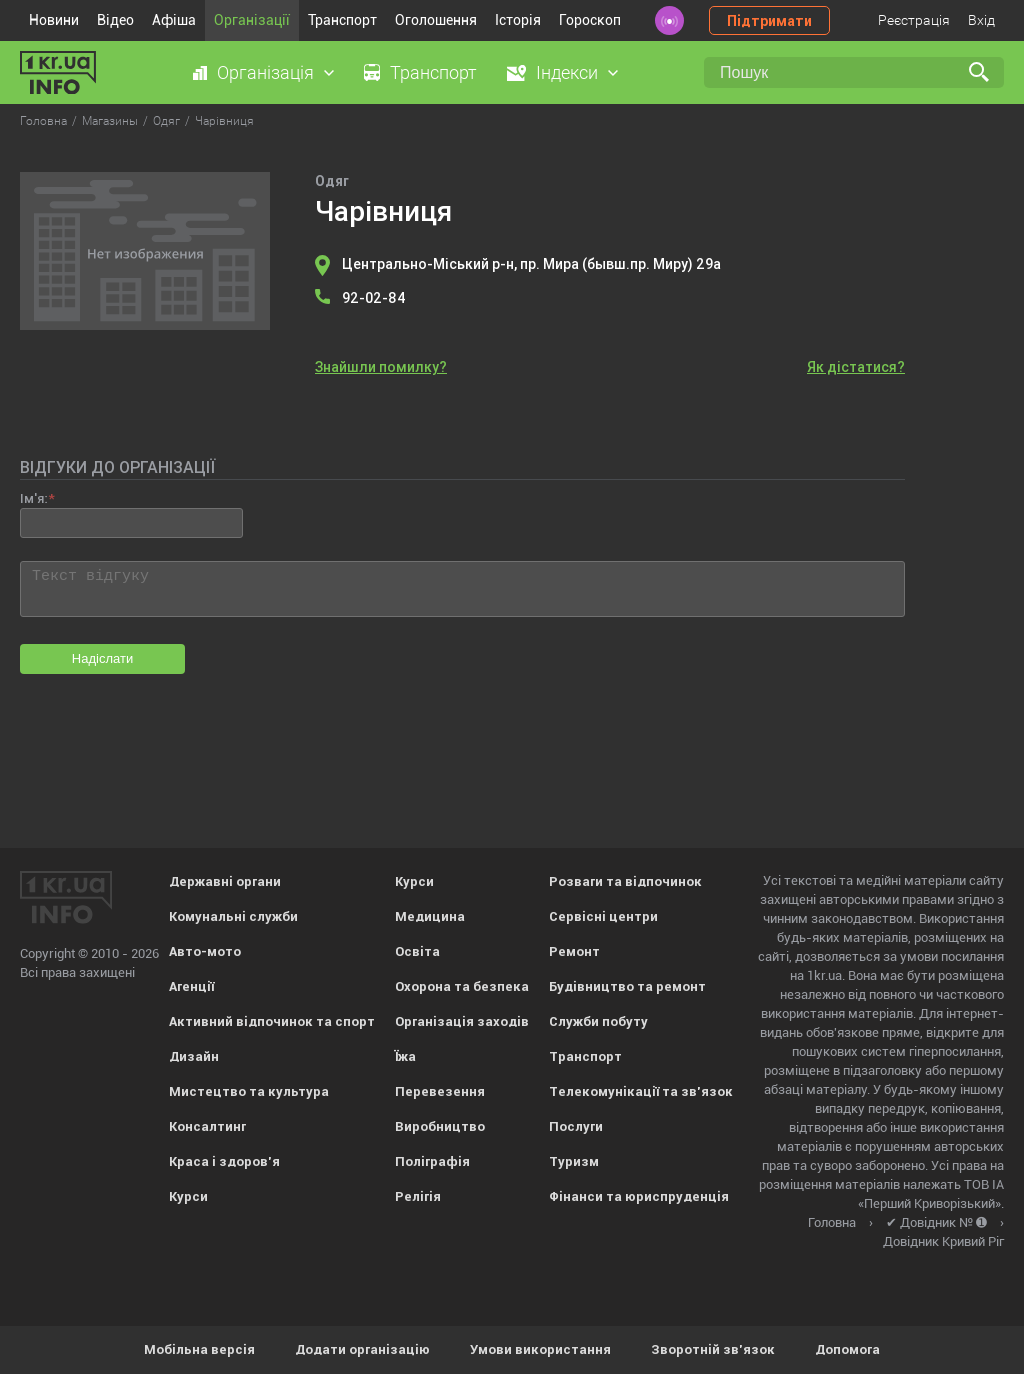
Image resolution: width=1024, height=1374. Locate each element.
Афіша (174, 20)
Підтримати (769, 21)
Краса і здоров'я (224, 1161)
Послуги (576, 1126)
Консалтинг (207, 1126)
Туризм (574, 1161)
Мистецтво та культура (249, 1091)
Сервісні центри (603, 916)
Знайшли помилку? (381, 367)
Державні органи (225, 881)
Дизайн (194, 1056)
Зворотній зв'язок (713, 1349)
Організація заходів (462, 1021)
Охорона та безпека (462, 986)
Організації (252, 20)
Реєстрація (914, 20)
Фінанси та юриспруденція (639, 1196)
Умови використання (540, 1349)
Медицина (430, 916)
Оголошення (436, 20)
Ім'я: (33, 498)
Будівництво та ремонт (627, 986)
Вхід (981, 20)
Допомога (847, 1349)
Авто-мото (205, 951)
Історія (518, 20)
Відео (115, 20)
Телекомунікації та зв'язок (641, 1091)
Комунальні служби (233, 916)
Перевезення (440, 1091)
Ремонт (574, 951)
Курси (188, 1196)
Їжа (405, 1056)
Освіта (417, 951)
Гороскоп (590, 20)
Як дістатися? (856, 367)
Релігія (418, 1196)
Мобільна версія (199, 1349)
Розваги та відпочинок (625, 881)
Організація (265, 72)
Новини (54, 20)
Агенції (191, 986)
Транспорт (342, 20)
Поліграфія (432, 1161)
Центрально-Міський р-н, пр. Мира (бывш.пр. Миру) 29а (531, 264)
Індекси (567, 72)
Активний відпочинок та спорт (272, 1021)
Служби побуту (598, 1021)
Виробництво (440, 1126)
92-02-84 (374, 298)
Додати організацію (362, 1349)
